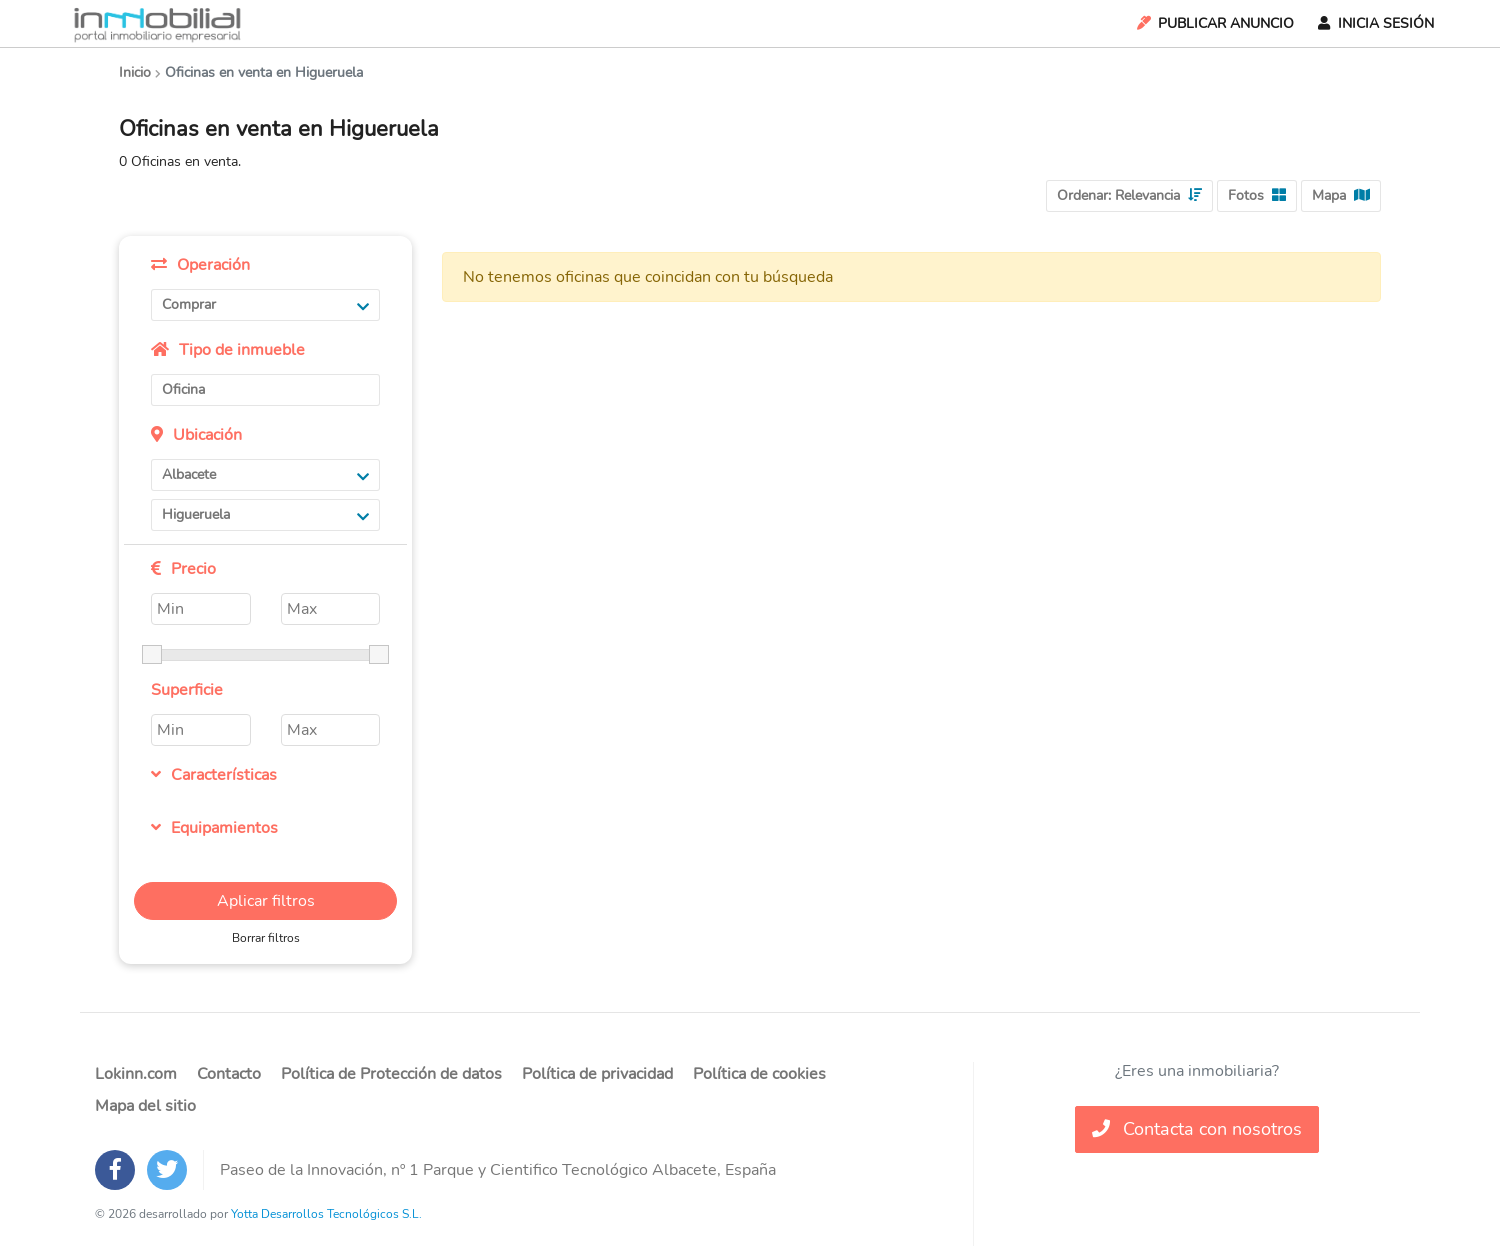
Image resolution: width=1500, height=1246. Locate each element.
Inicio (135, 72)
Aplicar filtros (266, 901)
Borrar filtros (266, 938)
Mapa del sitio (145, 1106)
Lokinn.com (136, 1074)
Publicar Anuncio (1214, 23)
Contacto (229, 1074)
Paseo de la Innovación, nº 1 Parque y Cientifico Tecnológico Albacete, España (498, 1170)
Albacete (265, 474)
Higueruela (265, 514)
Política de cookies (759, 1074)
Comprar (265, 304)
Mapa (1341, 195)
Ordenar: (1129, 195)
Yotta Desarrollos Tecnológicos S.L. (326, 1214)
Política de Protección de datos (391, 1074)
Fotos (1257, 195)
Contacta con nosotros (1197, 1129)
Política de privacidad (597, 1074)
